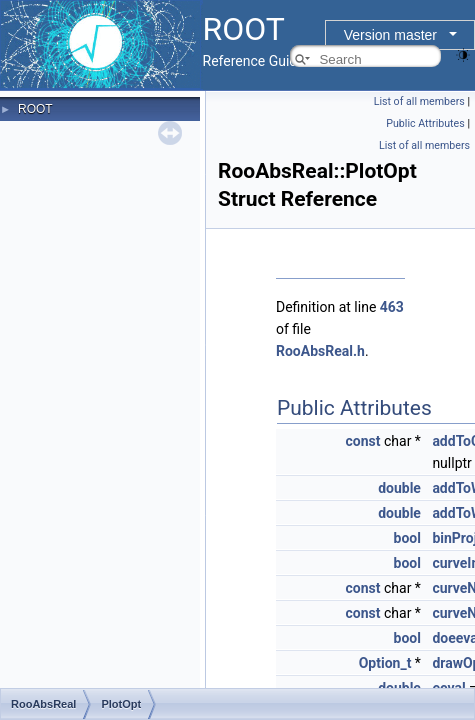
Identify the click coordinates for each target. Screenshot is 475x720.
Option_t (385, 663)
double (399, 488)
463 (392, 307)
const (363, 441)
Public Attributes (425, 123)
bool (407, 538)
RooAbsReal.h (320, 351)
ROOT (35, 109)
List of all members (419, 101)
